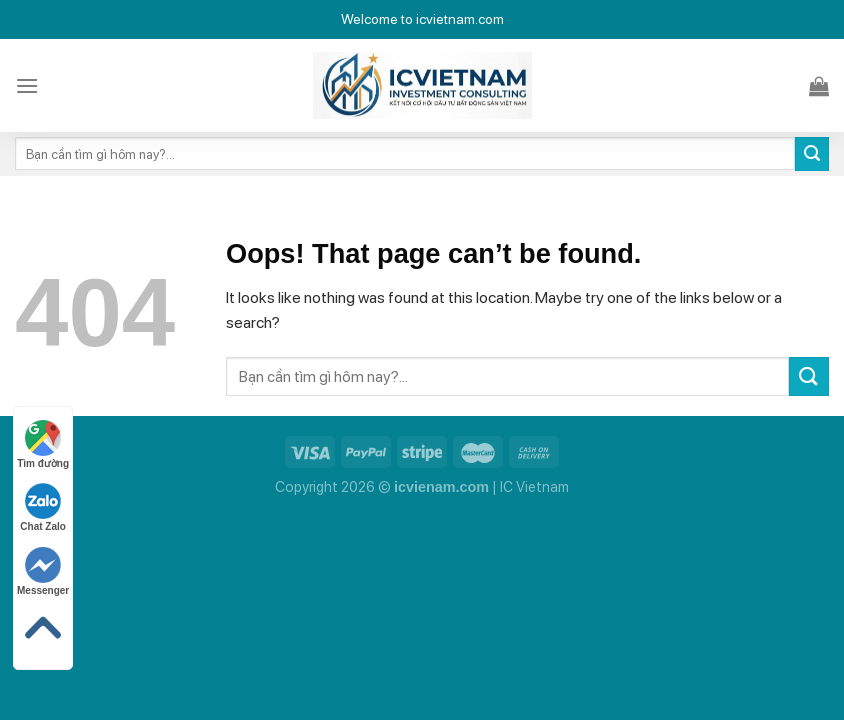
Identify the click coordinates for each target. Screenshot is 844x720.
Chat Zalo (43, 507)
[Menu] (27, 85)
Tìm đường (43, 444)
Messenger (43, 571)
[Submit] (812, 154)
